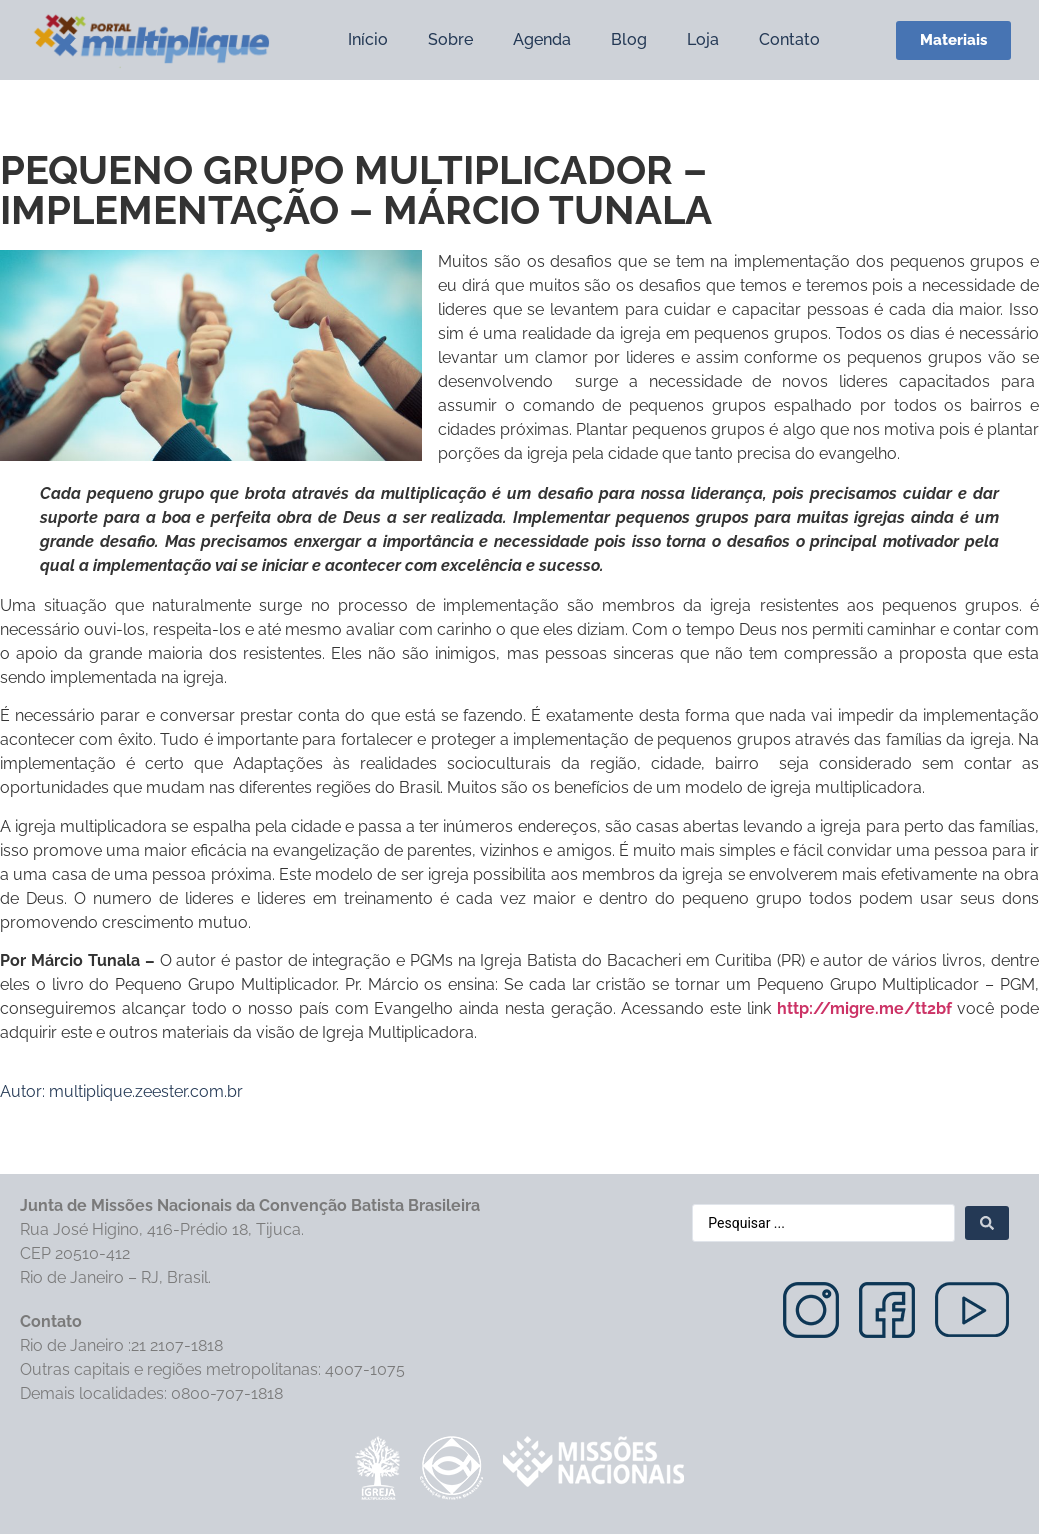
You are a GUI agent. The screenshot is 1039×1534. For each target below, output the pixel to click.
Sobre (450, 39)
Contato (789, 39)
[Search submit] (987, 1223)
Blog (629, 39)
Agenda (542, 39)
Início (368, 39)
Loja (703, 39)
